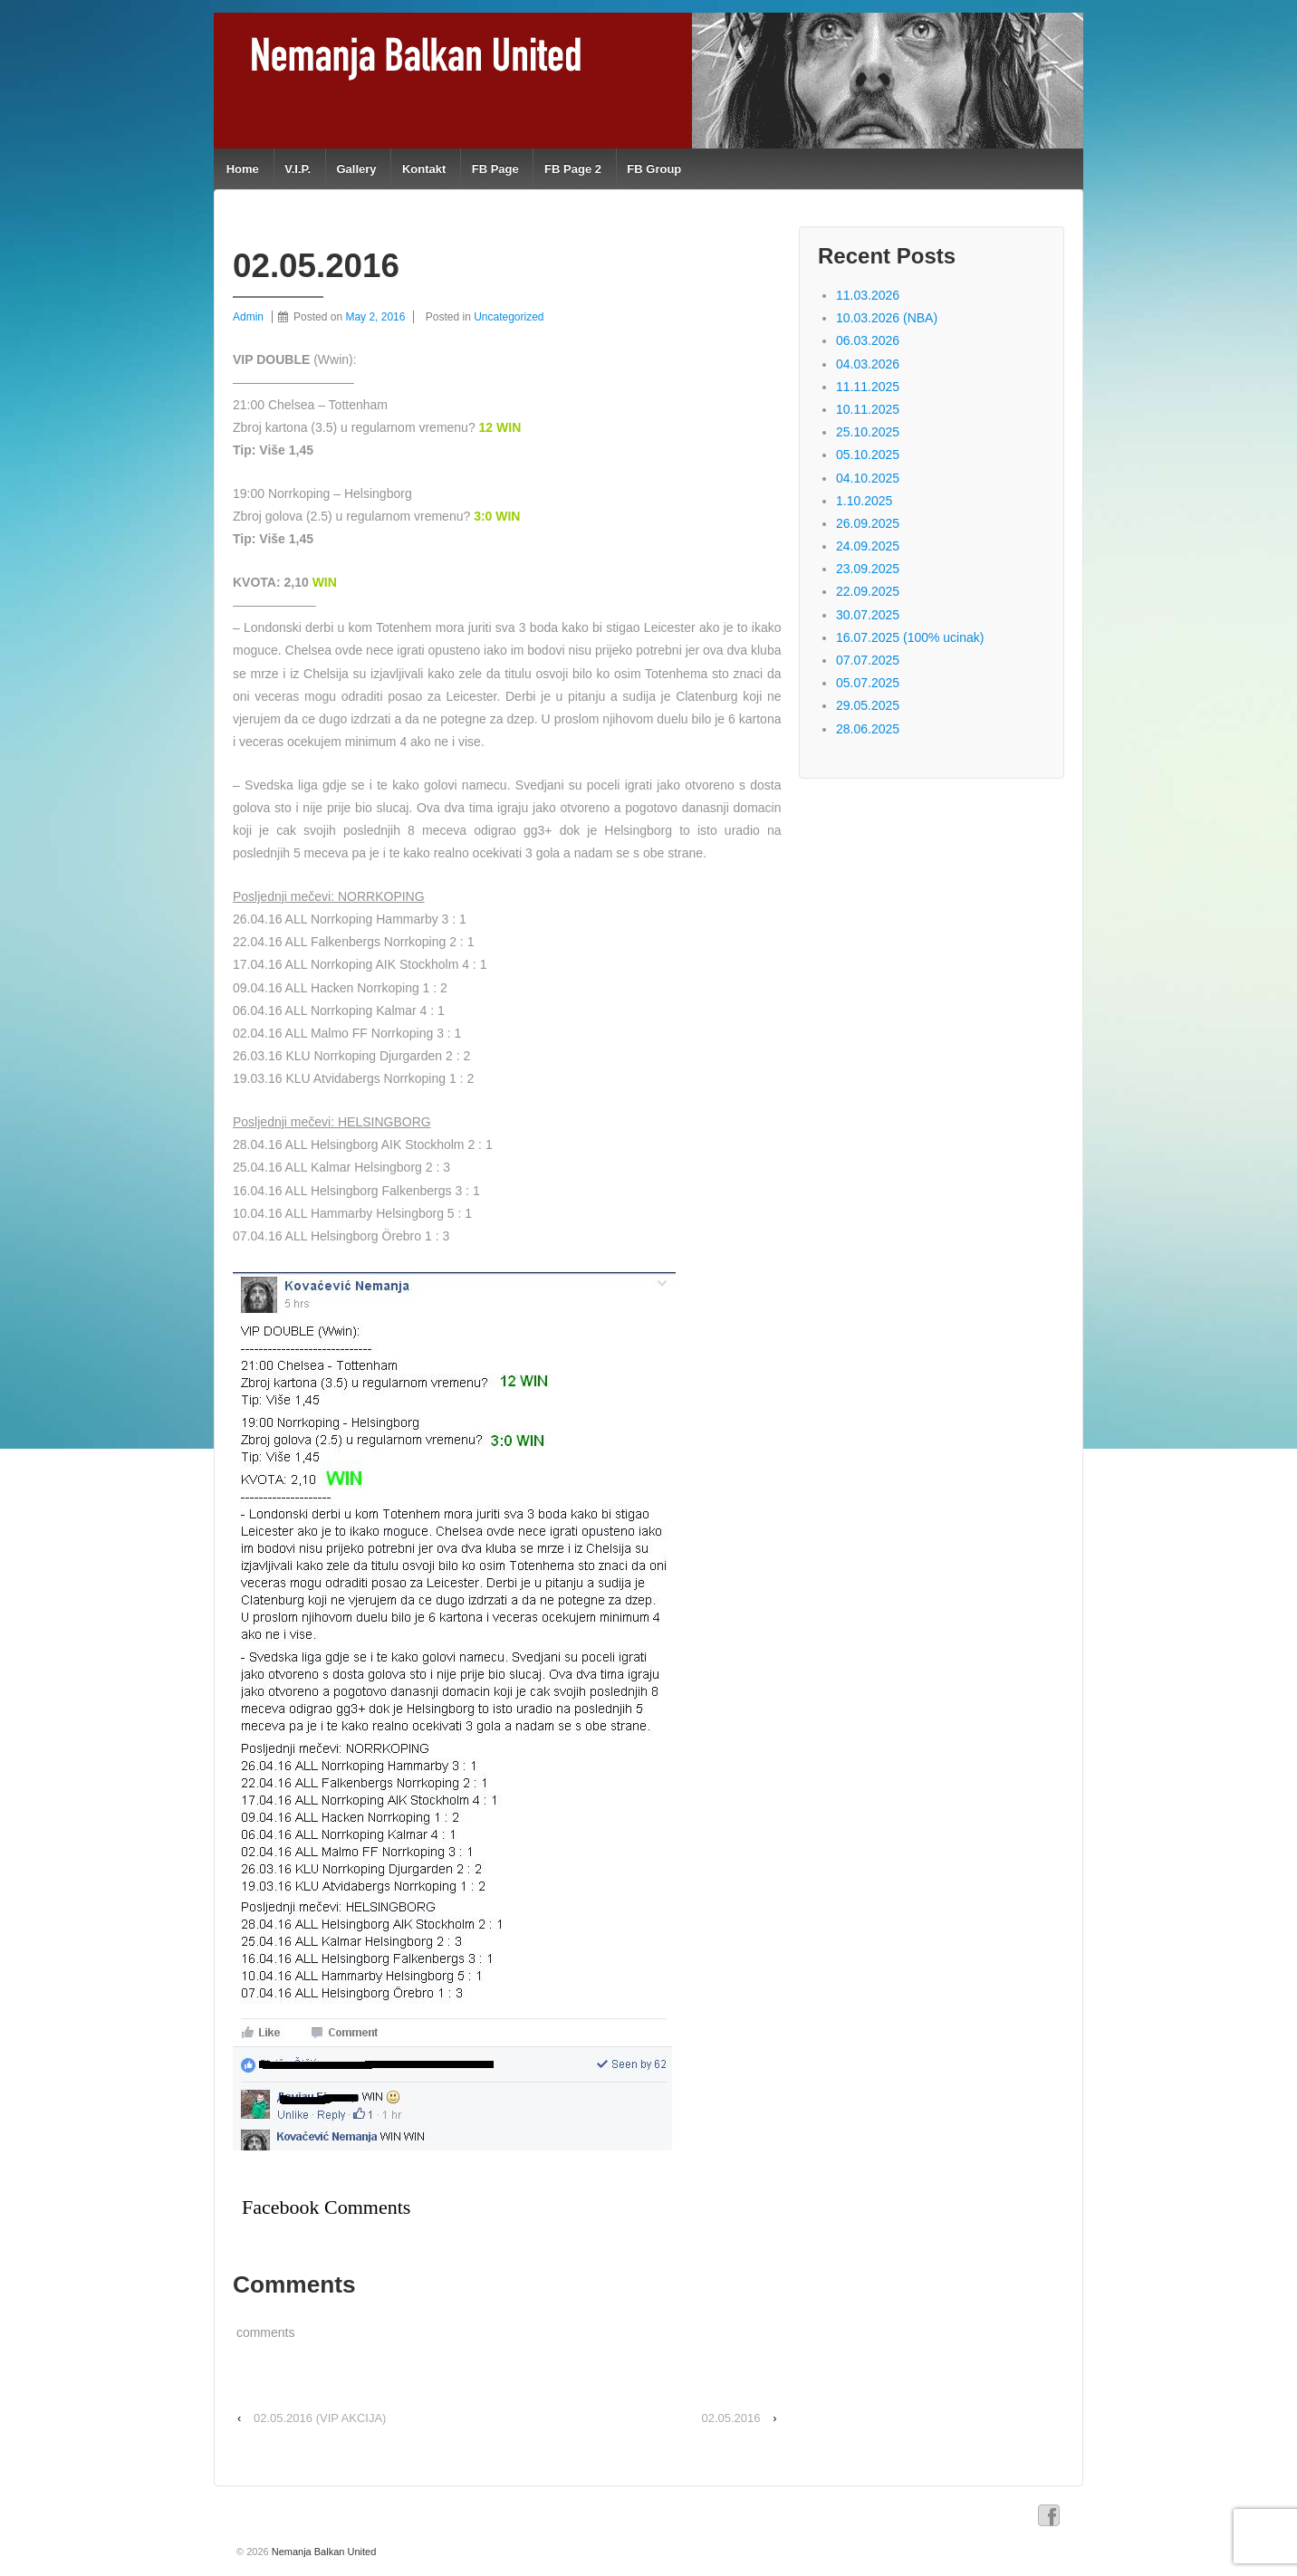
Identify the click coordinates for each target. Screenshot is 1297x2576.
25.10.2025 (867, 432)
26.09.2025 (867, 523)
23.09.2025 (867, 568)
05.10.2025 (867, 454)
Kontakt (424, 169)
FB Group (654, 169)
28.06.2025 (867, 729)
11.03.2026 (867, 295)
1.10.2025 (864, 500)
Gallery (356, 169)
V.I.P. (297, 169)
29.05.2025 (867, 705)
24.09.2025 (867, 546)
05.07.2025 (867, 682)
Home (242, 169)
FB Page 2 (572, 169)
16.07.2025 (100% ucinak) (910, 637)
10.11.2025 (867, 409)
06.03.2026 (867, 340)
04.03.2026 (867, 364)
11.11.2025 (867, 386)
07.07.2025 (867, 660)
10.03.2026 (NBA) (886, 318)
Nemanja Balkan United (323, 2551)
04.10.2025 (867, 478)
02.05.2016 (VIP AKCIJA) (320, 2418)
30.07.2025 (867, 615)
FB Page (495, 169)
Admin (248, 317)
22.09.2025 (867, 591)
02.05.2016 (730, 2418)
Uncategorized (508, 317)
